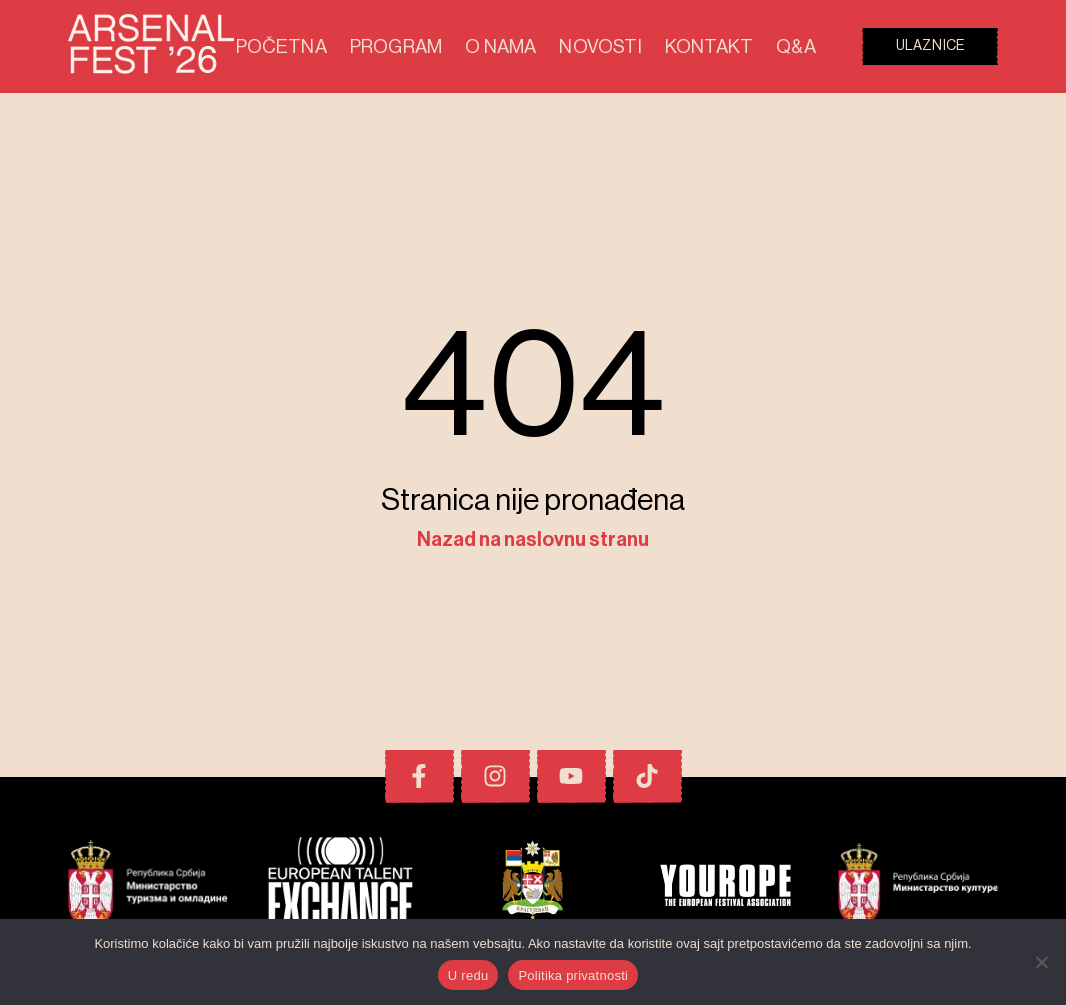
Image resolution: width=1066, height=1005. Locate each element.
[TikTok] (647, 776)
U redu (468, 975)
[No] (1041, 962)
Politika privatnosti (573, 975)
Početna (377, 46)
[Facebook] (419, 776)
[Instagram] (495, 776)
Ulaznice (930, 46)
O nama (555, 46)
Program (469, 46)
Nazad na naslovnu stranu (533, 540)
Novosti (638, 46)
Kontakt (728, 46)
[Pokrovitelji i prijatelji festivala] (148, 887)
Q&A (800, 46)
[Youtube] (571, 776)
